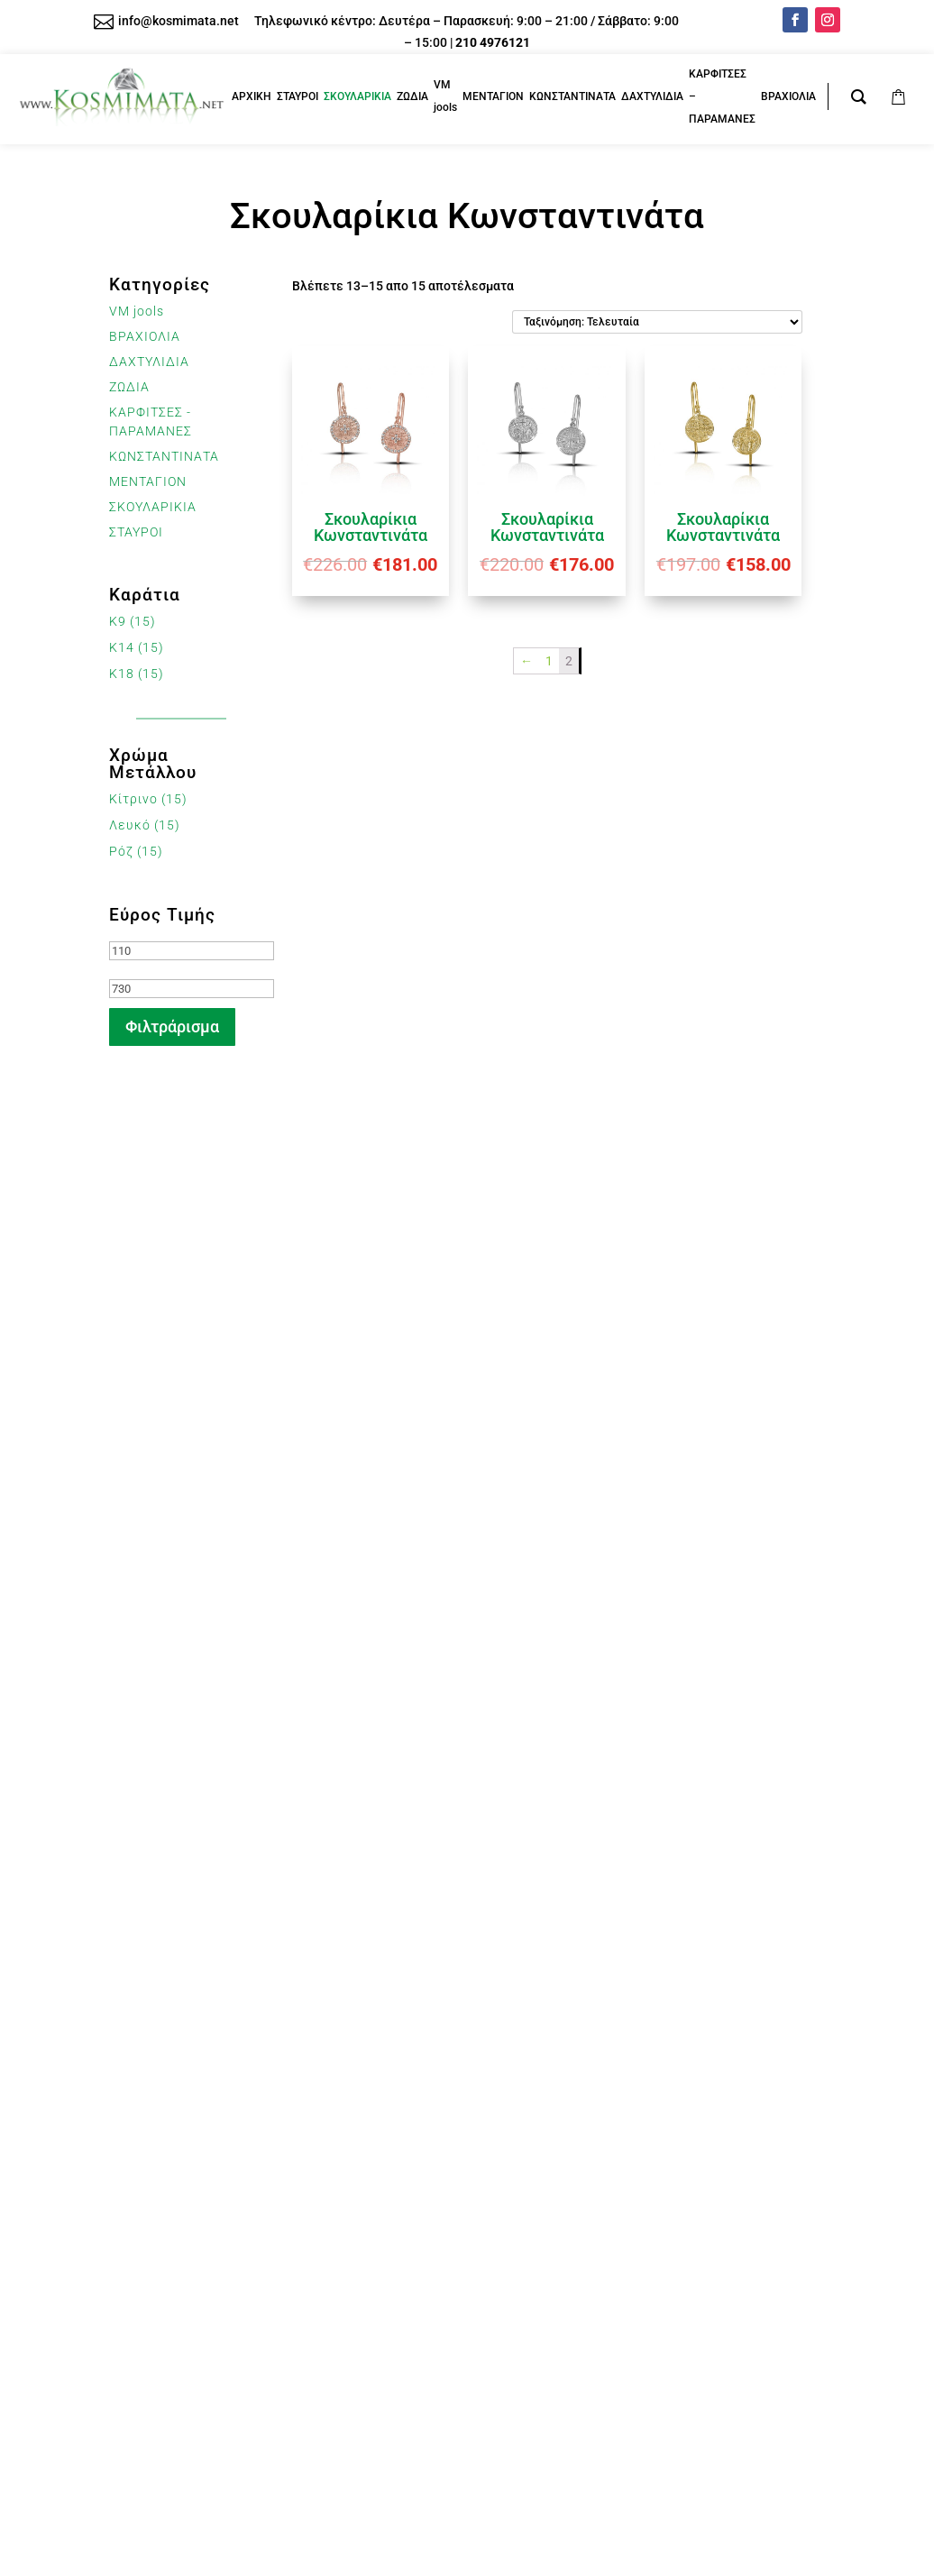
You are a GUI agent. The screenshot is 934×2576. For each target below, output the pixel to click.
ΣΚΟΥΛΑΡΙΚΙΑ (153, 507)
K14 (121, 647)
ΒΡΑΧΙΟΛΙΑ (144, 336)
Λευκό (130, 825)
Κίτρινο (133, 799)
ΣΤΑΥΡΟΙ (136, 532)
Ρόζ (121, 851)
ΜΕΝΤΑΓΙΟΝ (148, 481)
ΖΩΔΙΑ (129, 387)
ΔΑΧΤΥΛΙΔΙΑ (149, 361)
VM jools (136, 311)
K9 (117, 621)
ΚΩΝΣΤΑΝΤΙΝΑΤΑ (164, 456)
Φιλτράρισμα (172, 1026)
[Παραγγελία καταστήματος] (657, 322)
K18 (121, 673)
